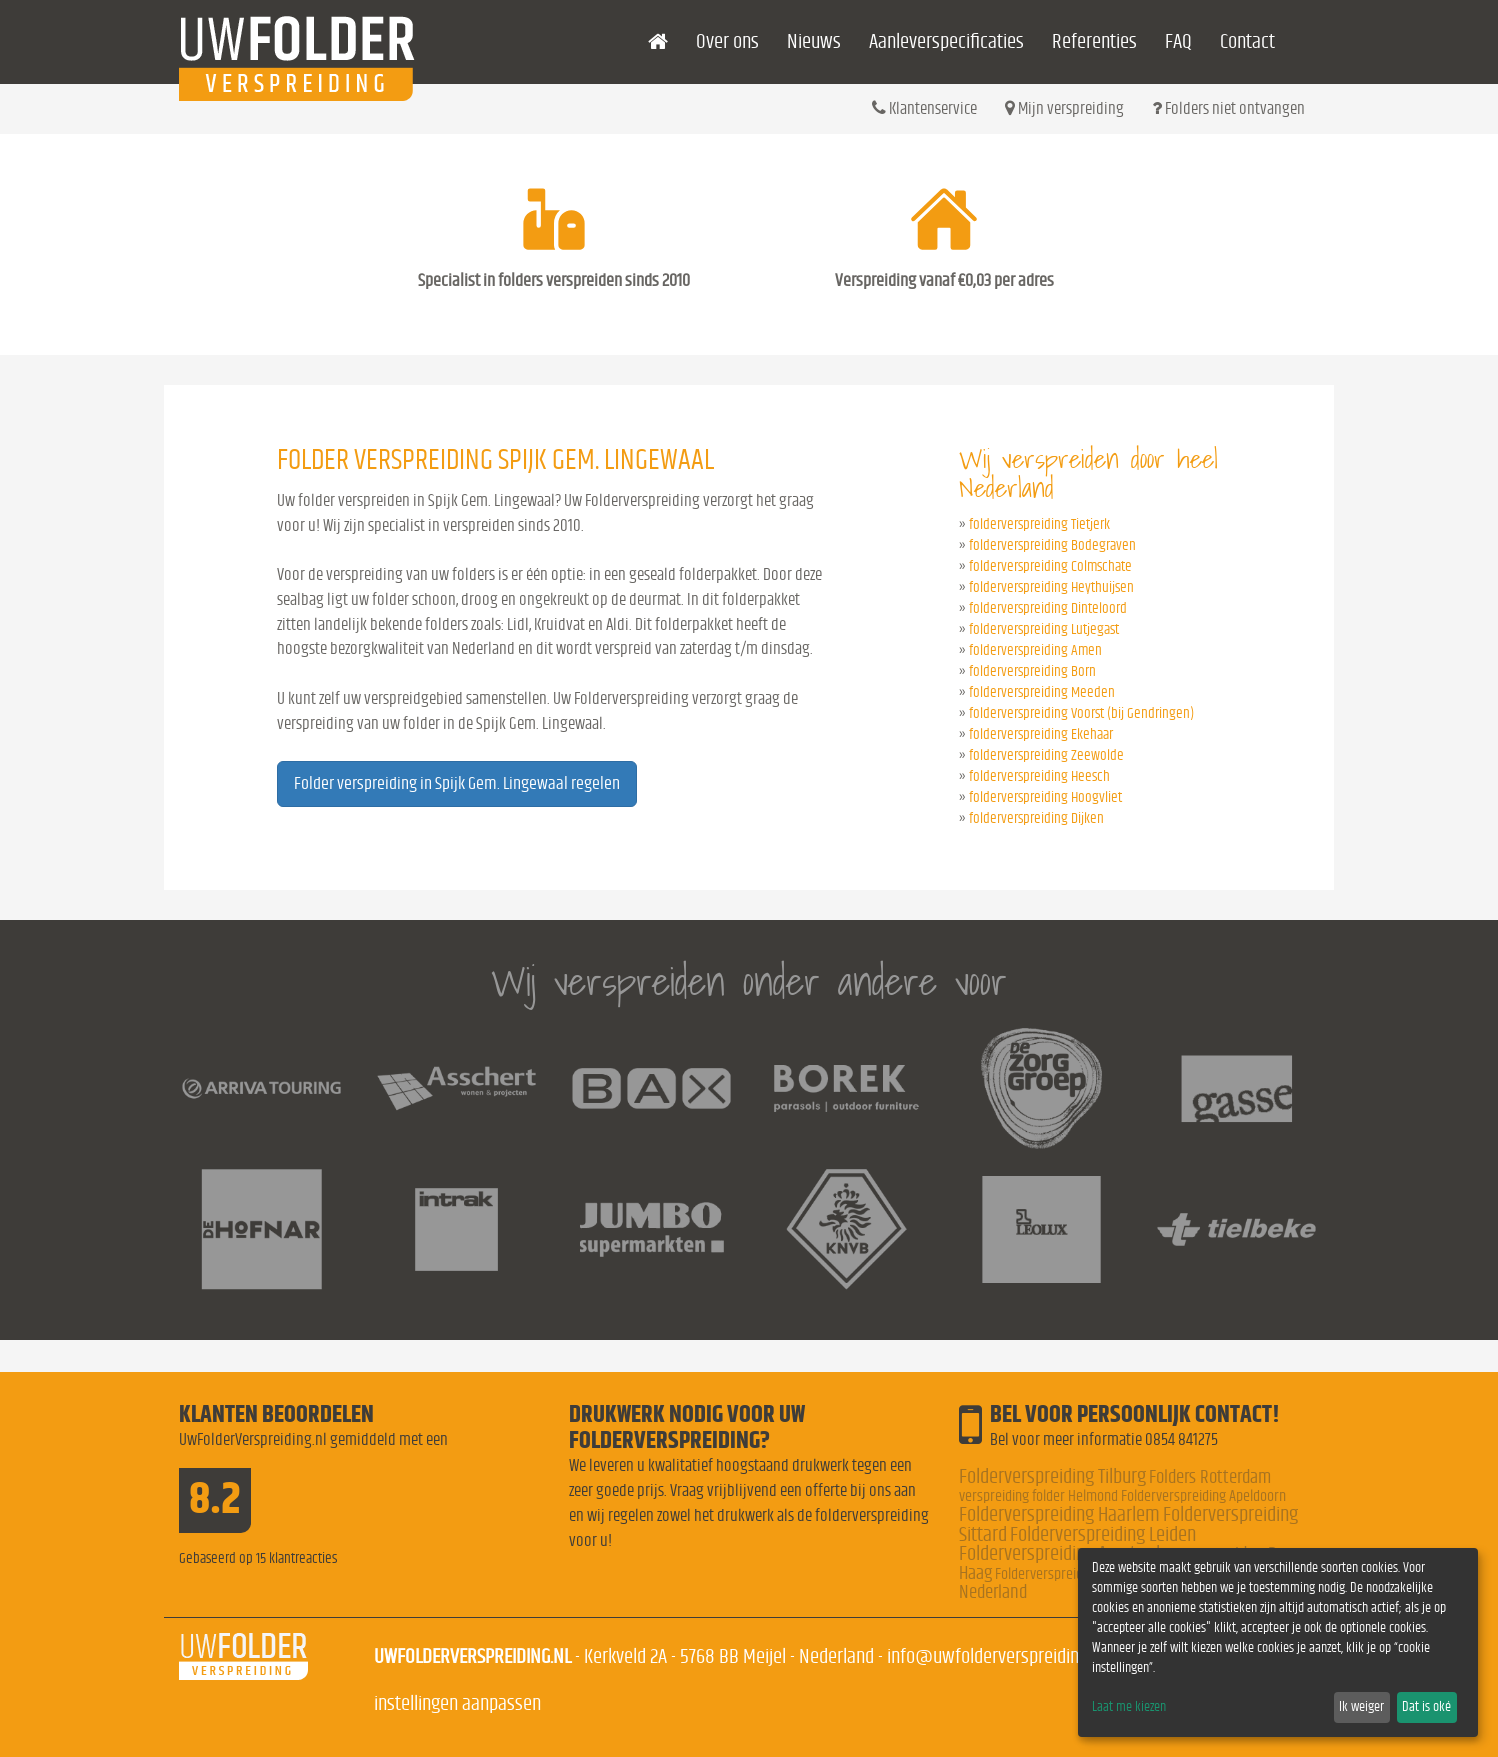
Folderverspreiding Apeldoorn (1203, 1496)
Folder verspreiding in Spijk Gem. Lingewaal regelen (457, 784)
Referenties (1094, 41)
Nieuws (814, 41)
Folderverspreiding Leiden (1103, 1534)
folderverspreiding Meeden (1042, 692)
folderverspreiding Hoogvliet (1045, 797)
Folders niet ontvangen (1228, 108)
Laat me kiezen (1129, 1707)
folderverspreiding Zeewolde (1046, 755)
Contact (1247, 41)
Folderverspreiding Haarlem (1059, 1514)
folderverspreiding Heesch (1039, 776)
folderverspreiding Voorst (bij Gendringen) (1081, 713)
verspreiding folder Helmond (1038, 1496)
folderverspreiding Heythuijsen (1051, 587)
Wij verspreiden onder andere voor (749, 981)
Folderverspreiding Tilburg (1052, 1476)
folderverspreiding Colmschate (1050, 566)
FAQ (1178, 41)
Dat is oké (1426, 1707)
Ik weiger (1361, 1707)
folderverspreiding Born (1032, 671)
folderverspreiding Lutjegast (1044, 629)
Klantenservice (924, 108)
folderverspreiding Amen (1035, 650)
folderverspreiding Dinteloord (1048, 608)
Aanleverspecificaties (946, 41)
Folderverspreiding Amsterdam (1071, 1553)
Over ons (727, 41)
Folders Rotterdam (1210, 1477)
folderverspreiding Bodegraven (1052, 545)
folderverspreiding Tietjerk (1039, 524)
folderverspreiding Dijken (1036, 818)
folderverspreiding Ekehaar (1041, 734)
